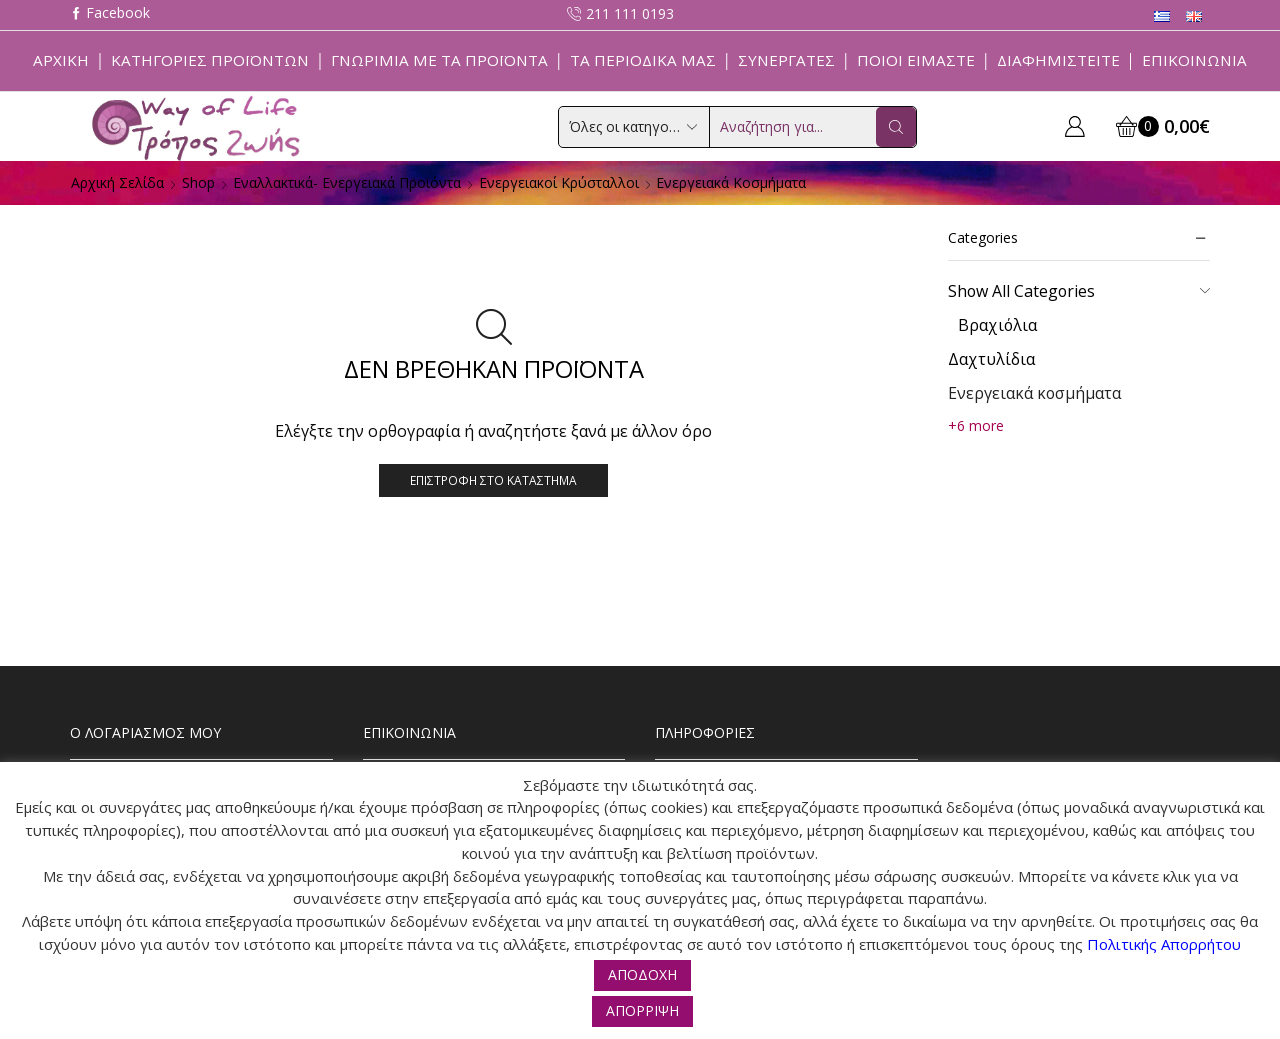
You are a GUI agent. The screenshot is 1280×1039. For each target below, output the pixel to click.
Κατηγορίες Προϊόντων (210, 60)
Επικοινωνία (1194, 60)
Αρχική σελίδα (117, 182)
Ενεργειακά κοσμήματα (1034, 393)
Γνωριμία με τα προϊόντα (439, 60)
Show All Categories (1021, 291)
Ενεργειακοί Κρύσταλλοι (559, 182)
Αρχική (61, 60)
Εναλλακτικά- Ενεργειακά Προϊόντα (347, 182)
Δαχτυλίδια (991, 359)
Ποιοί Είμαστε (916, 60)
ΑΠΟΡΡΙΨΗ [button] (642, 1010)
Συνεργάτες (786, 60)
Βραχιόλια (997, 325)
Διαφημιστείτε (1058, 60)
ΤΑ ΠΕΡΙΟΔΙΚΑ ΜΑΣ (643, 60)
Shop (198, 182)
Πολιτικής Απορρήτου (1164, 944)
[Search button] (896, 127)
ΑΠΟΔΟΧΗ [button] (642, 974)
